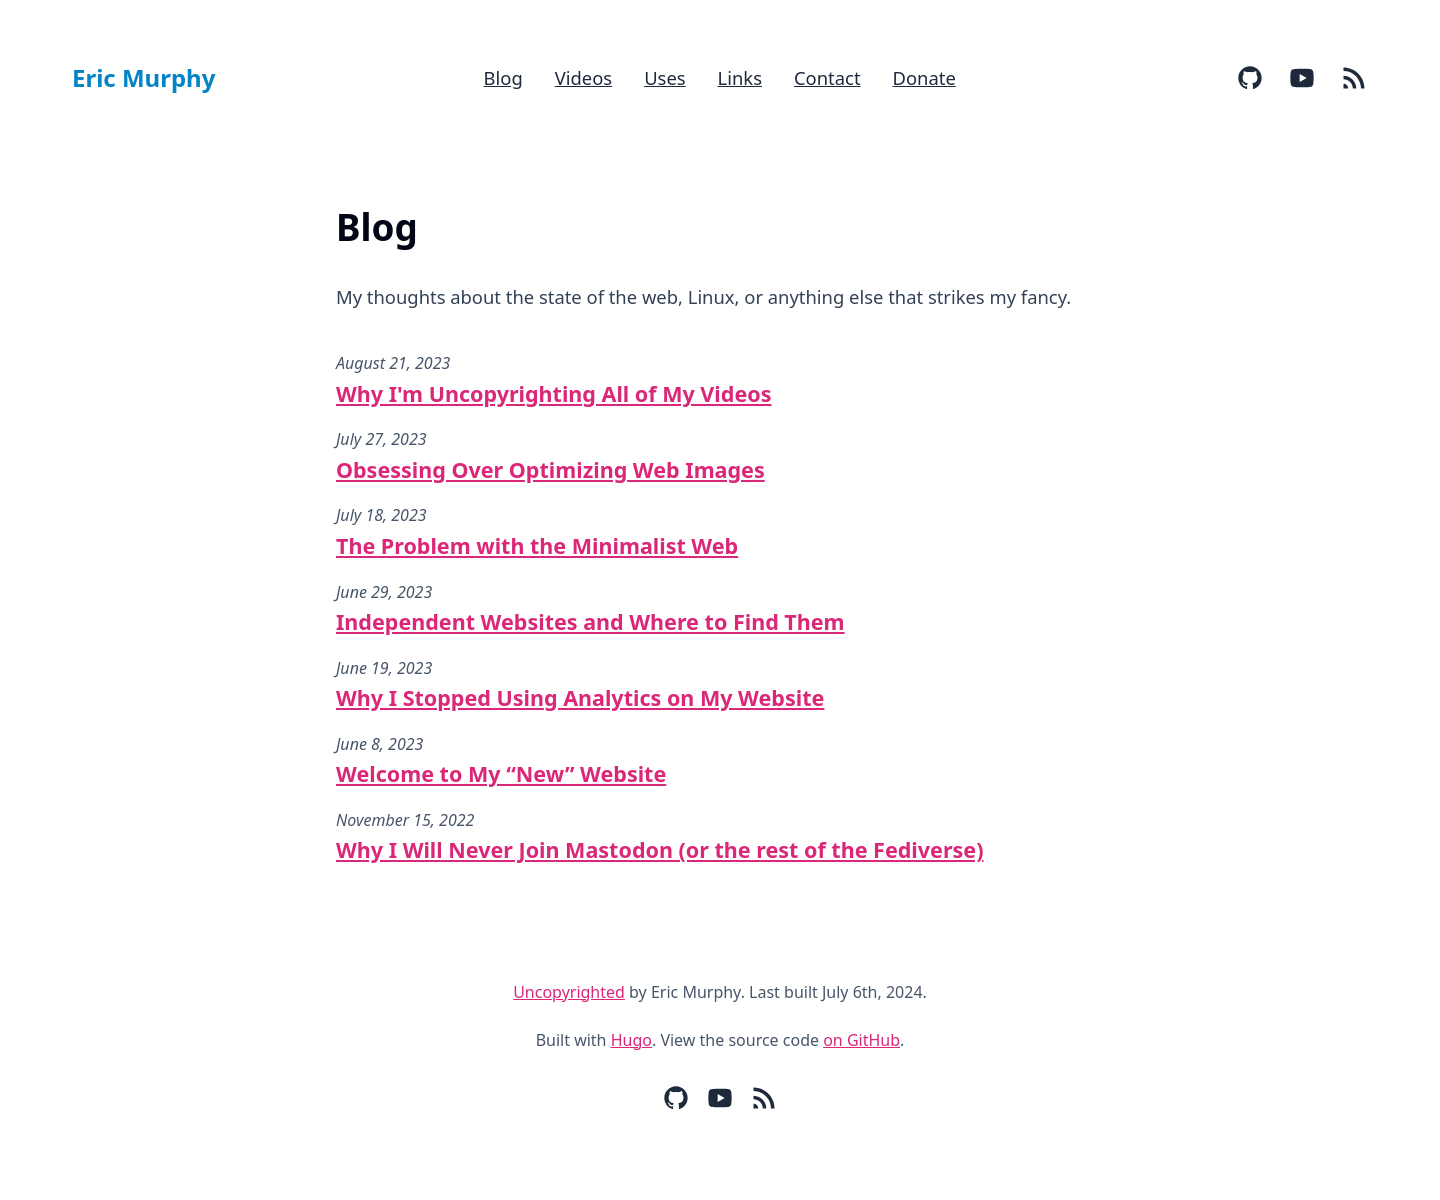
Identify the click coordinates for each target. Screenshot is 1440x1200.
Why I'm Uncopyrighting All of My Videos (553, 393)
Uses (664, 77)
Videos (583, 77)
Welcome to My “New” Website (501, 773)
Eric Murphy (143, 77)
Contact (827, 77)
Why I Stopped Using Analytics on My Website (580, 697)
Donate (924, 77)
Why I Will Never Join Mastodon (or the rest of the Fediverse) (660, 849)
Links (740, 77)
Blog (503, 77)
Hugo (631, 1040)
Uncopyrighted (569, 992)
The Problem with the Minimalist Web (537, 545)
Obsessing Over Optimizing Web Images (550, 469)
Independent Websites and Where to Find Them (590, 621)
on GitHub (861, 1040)
